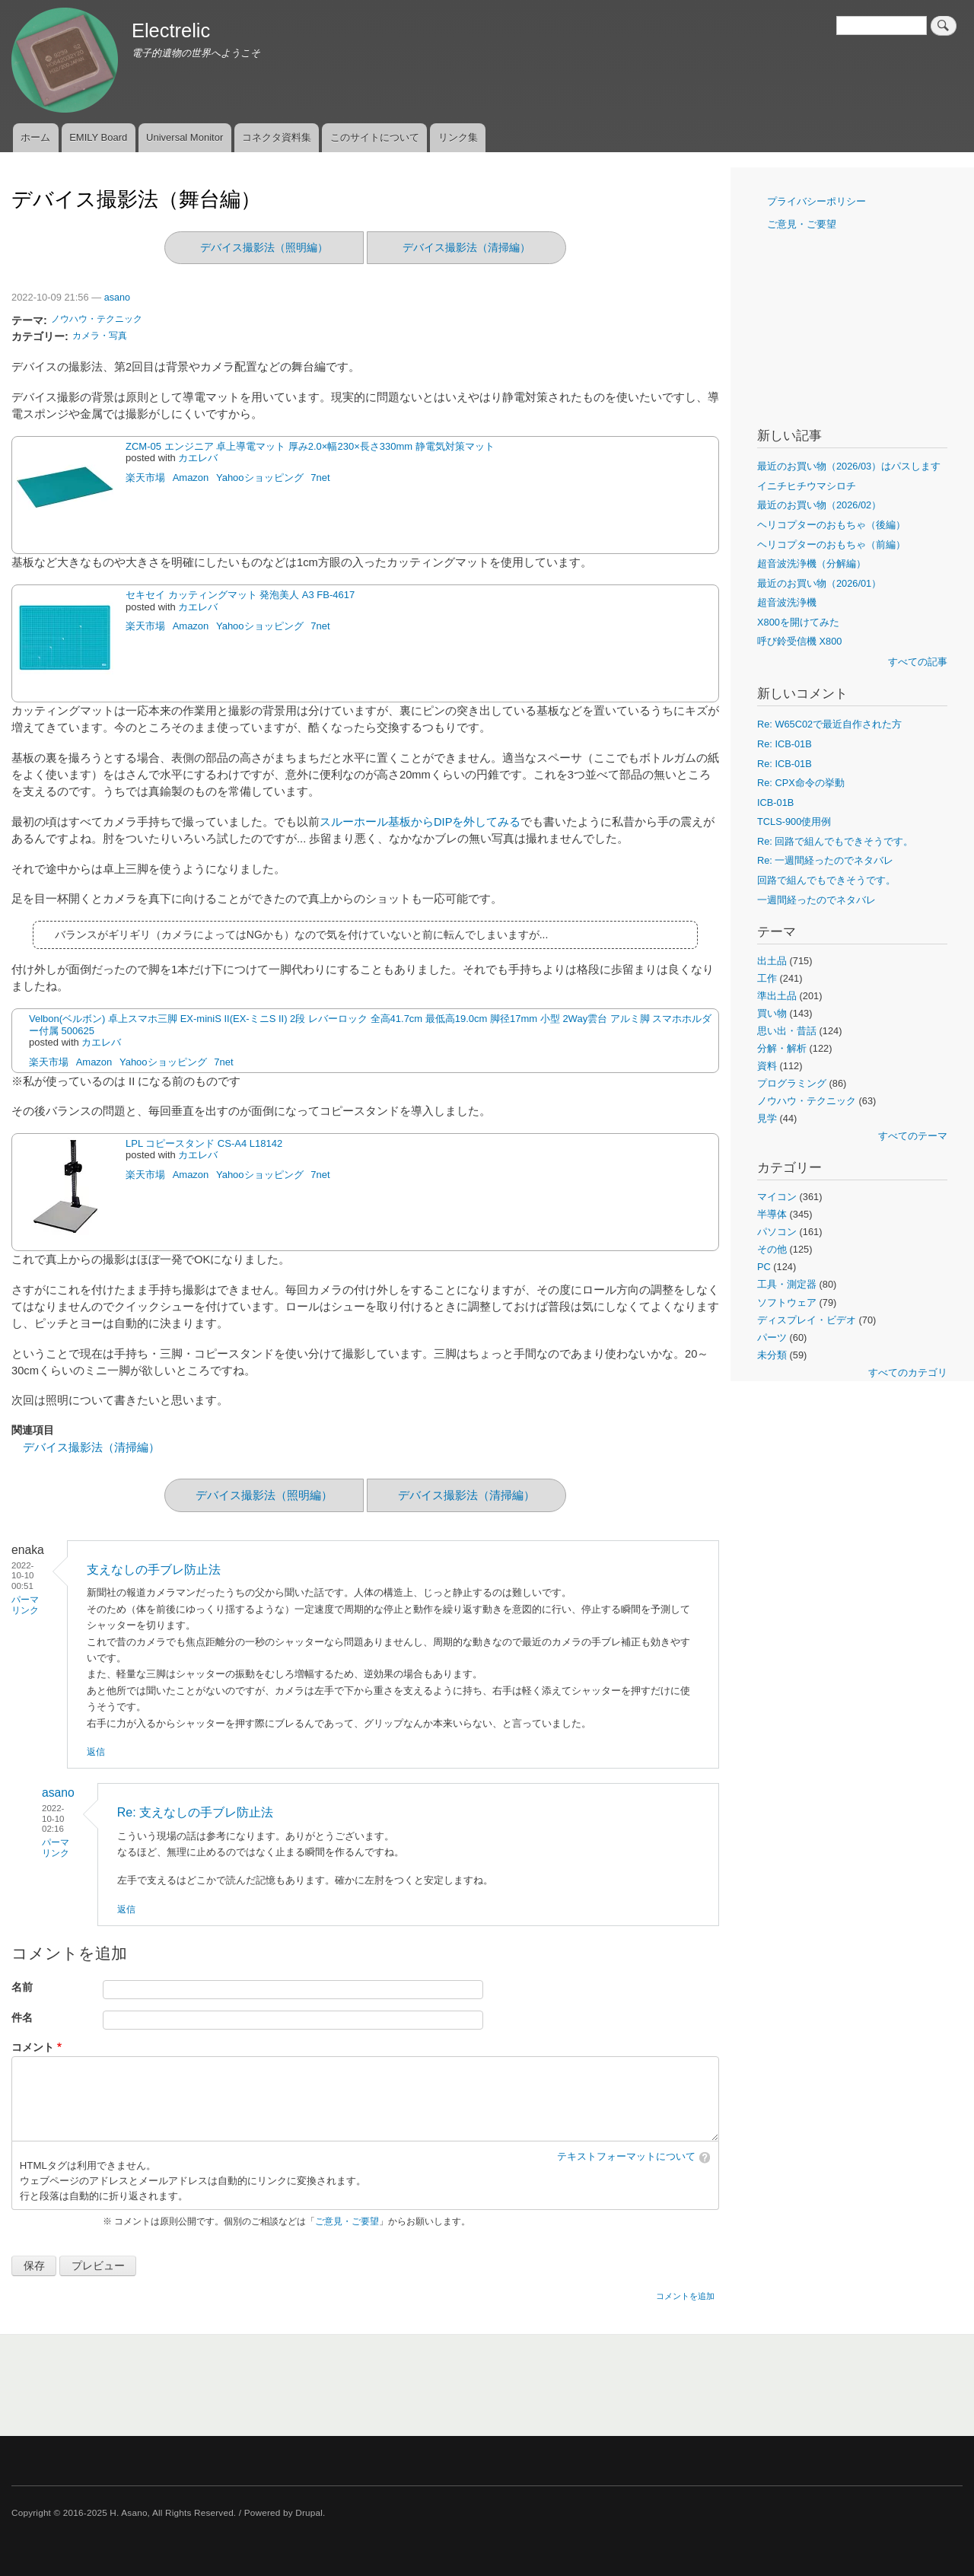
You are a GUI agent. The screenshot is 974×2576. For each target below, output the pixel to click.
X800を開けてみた (798, 622)
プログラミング (791, 1083)
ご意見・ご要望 (347, 2221)
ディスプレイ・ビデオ (806, 1320)
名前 (22, 1987)
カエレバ (198, 457)
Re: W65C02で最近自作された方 (829, 724)
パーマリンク (25, 1605)
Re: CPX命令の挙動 (801, 782)
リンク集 (458, 137)
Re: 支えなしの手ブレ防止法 (195, 1812)
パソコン (777, 1231)
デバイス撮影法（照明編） (264, 247)
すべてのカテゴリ (907, 1372)
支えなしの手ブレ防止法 (154, 1569)
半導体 (772, 1214)
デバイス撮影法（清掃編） (466, 247)
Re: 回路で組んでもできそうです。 (835, 841)
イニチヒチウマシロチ (806, 486)
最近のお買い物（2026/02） (819, 505)
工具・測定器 (786, 1284)
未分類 (772, 1355)
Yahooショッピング (260, 477)
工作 (767, 978)
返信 (96, 1752)
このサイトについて (374, 137)
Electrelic (171, 30)
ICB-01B (775, 802)
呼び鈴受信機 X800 (799, 641)
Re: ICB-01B (784, 744)
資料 (767, 1065)
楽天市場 (145, 477)
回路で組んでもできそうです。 (826, 880)
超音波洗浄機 (786, 602)
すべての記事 (917, 661)
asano (117, 297)
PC (764, 1266)
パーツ (772, 1337)
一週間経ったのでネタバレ (816, 900)
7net (319, 477)
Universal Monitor (184, 137)
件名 (22, 2018)
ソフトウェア (786, 1302)
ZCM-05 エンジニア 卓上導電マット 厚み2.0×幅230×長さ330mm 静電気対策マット (310, 446)
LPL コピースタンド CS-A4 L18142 (204, 1143)
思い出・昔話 (786, 1030)
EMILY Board (98, 137)
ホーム (35, 137)
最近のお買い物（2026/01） (819, 583)
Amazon (191, 477)
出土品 (772, 960)
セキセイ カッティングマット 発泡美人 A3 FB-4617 (240, 594)
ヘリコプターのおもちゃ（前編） (831, 544)
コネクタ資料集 (276, 137)
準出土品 (777, 995)
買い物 (772, 1013)
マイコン (777, 1196)
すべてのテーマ (912, 1136)
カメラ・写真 (99, 335)
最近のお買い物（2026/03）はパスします (849, 466)
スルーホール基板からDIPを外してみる (420, 822)
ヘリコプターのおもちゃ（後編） (831, 524)
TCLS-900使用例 (794, 821)
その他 (772, 1249)
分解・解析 (782, 1048)
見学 (767, 1118)
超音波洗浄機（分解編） (811, 563)
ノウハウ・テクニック (96, 318)
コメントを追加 (685, 2296)
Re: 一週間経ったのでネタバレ (825, 860)
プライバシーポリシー (816, 201)
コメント (32, 2047)
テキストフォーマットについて (626, 2156)
